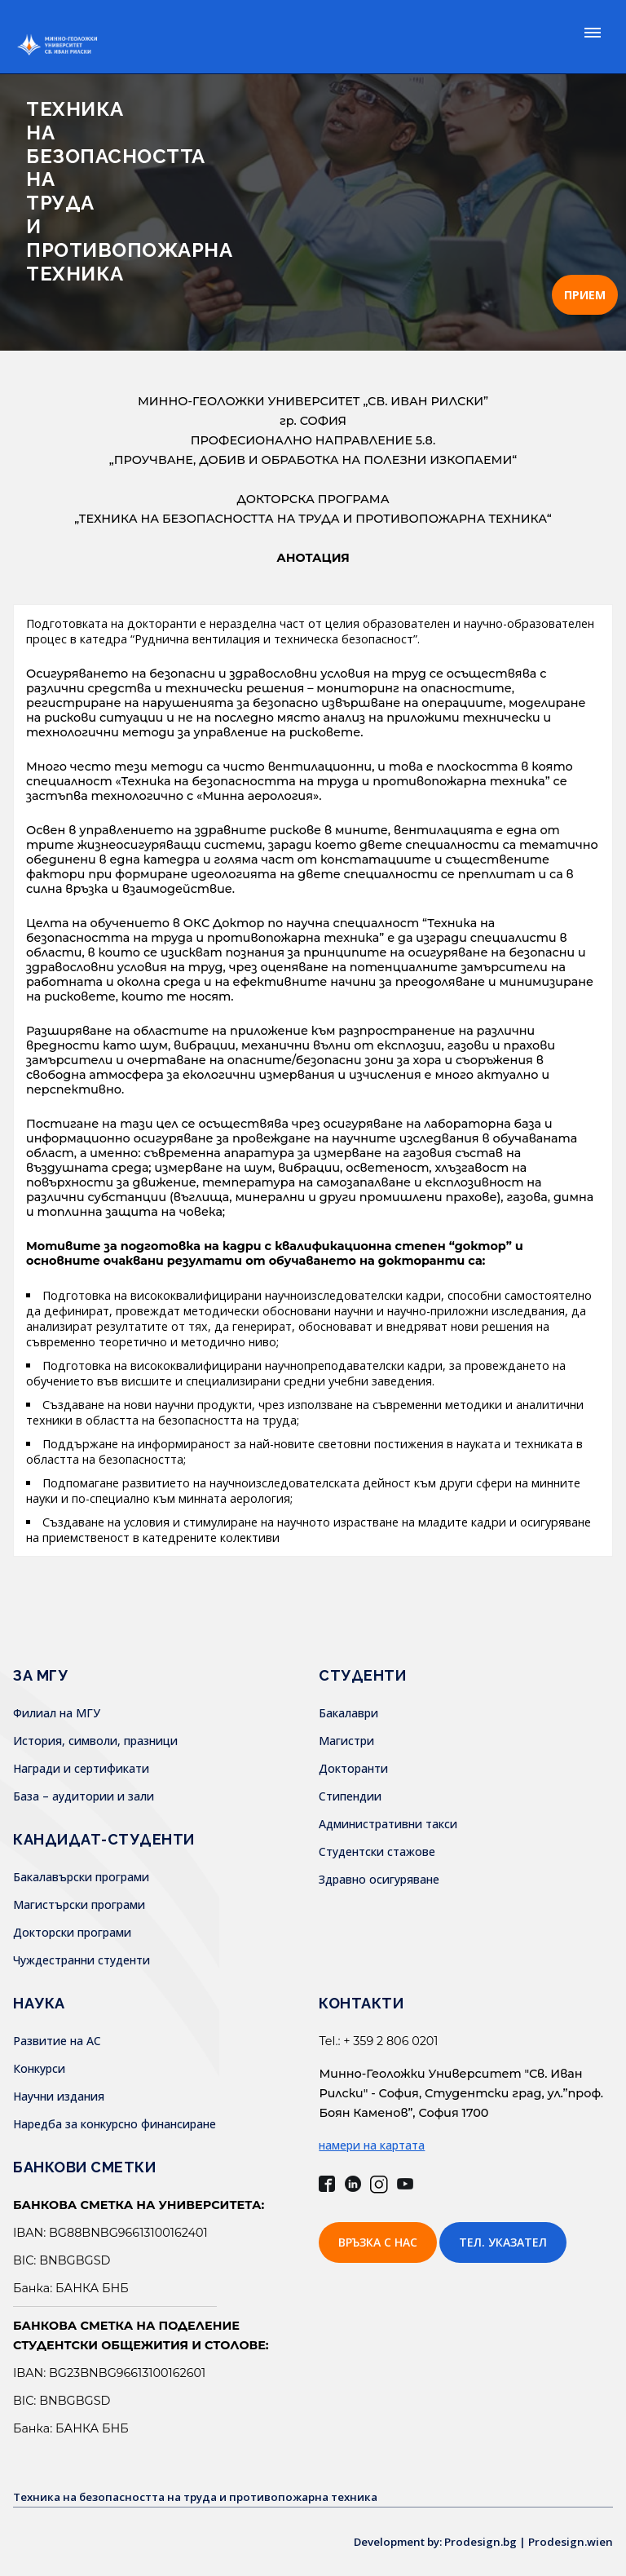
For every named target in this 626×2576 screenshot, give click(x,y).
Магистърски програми (79, 1904)
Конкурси (39, 2068)
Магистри (346, 1740)
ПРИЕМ (585, 295)
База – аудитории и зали (83, 1796)
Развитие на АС (57, 2040)
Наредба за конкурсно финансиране (114, 2124)
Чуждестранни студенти (81, 1960)
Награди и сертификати (81, 1768)
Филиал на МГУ (56, 1713)
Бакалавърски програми (81, 1877)
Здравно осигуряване (379, 1879)
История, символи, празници (95, 1740)
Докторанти (353, 1768)
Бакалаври (348, 1713)
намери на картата (372, 2145)
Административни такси (388, 1823)
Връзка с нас (377, 2242)
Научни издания (58, 2096)
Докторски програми (72, 1932)
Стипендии (350, 1796)
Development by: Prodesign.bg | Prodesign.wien (477, 2541)
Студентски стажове (377, 1851)
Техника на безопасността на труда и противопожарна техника (208, 2496)
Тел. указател (503, 2242)
